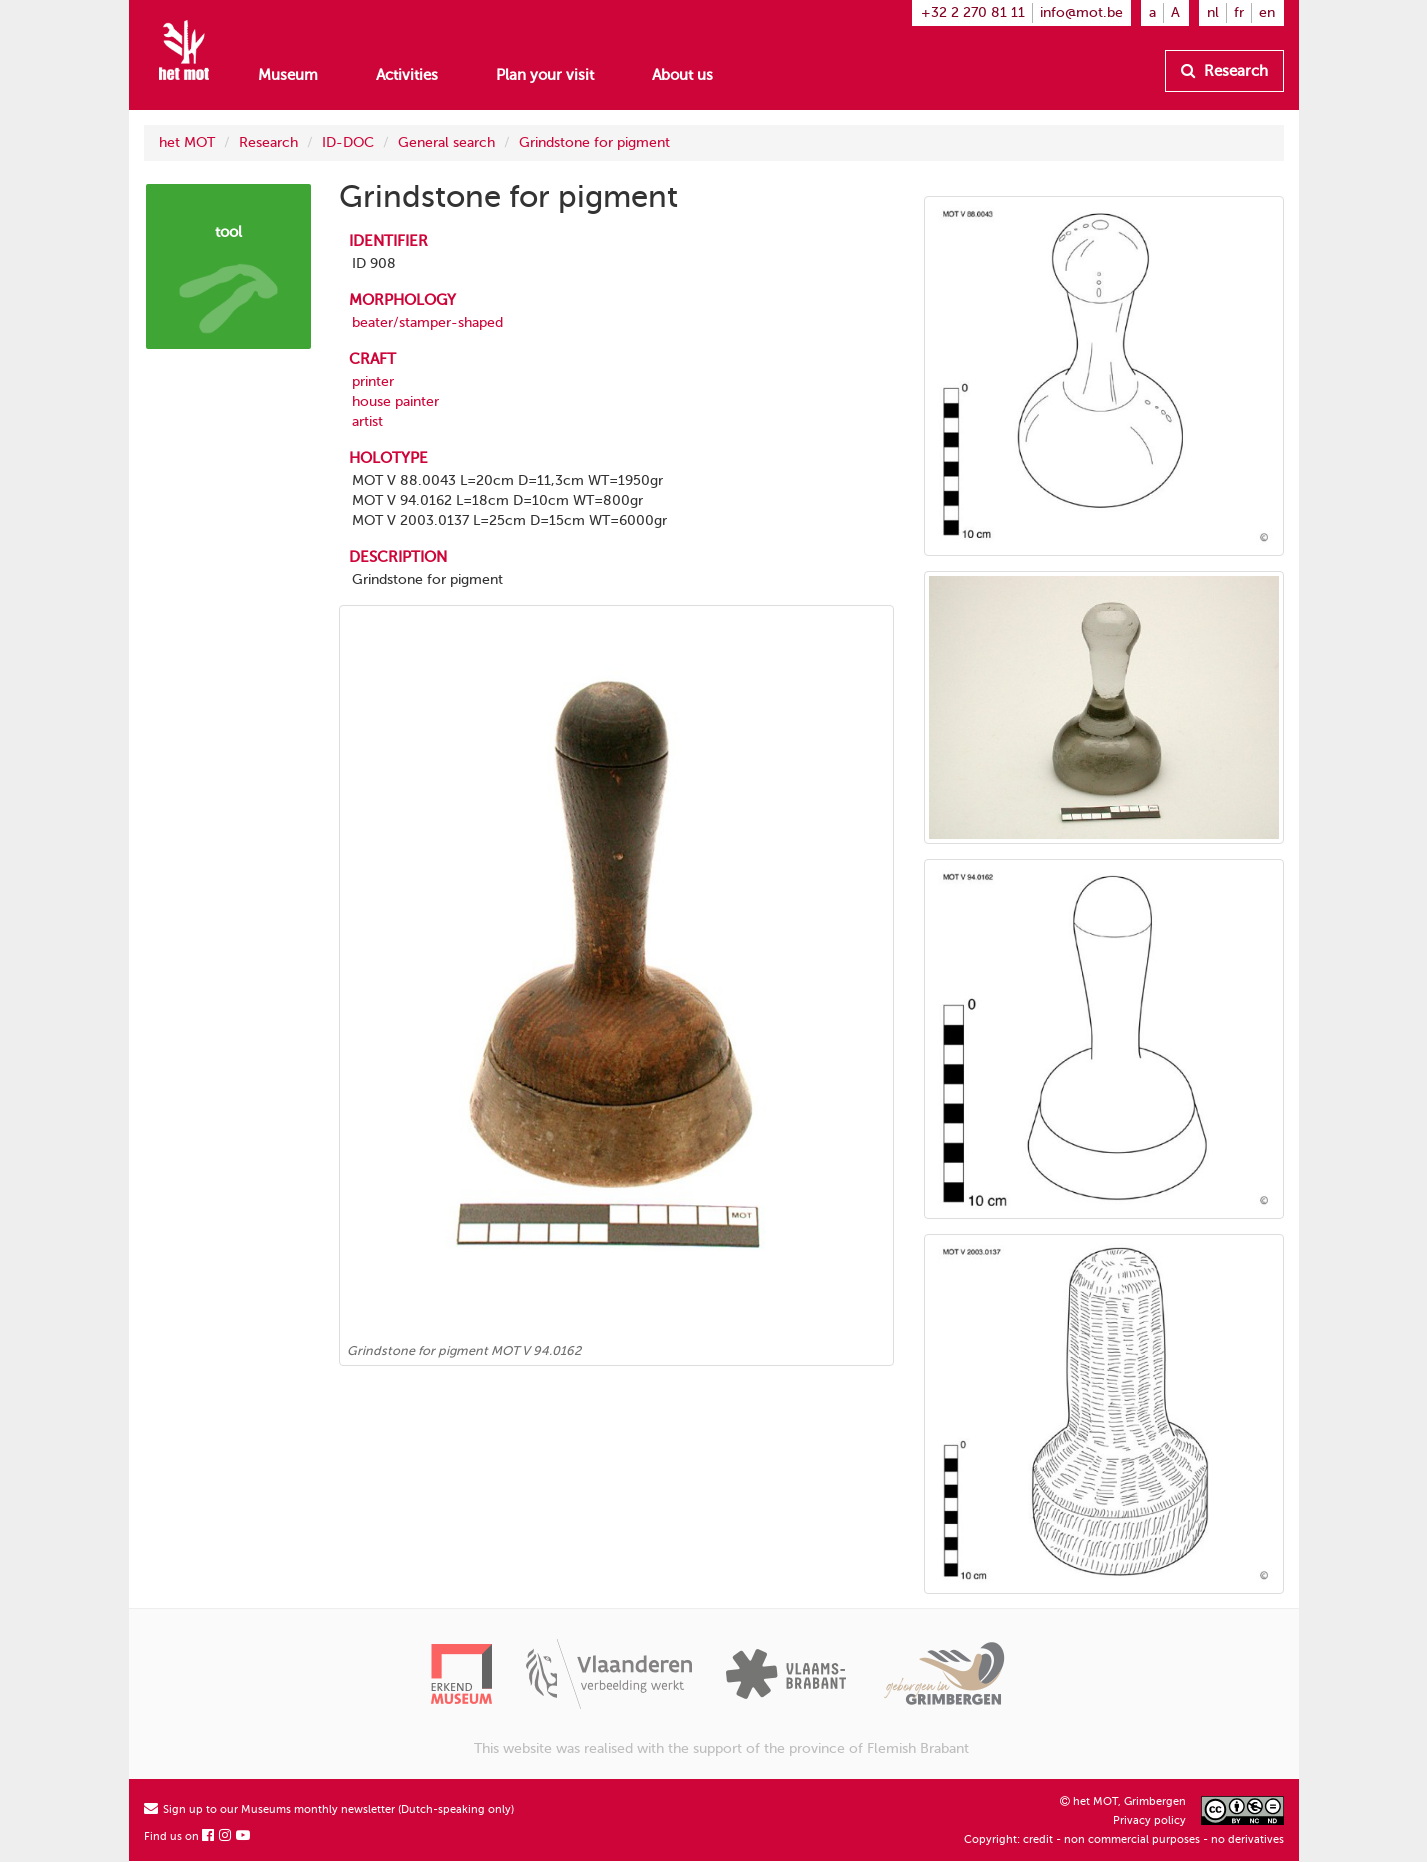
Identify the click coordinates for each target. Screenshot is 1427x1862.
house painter (395, 401)
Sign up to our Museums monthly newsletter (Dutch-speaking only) (329, 1809)
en (1267, 12)
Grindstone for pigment (594, 142)
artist (367, 421)
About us (682, 75)
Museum (288, 75)
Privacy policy (1149, 1820)
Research (1224, 71)
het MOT (187, 142)
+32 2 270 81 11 (973, 12)
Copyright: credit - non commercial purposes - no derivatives (1124, 1839)
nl (1213, 12)
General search (446, 142)
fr (1239, 12)
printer (373, 381)
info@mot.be (1081, 12)
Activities (407, 75)
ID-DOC (348, 142)
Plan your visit (545, 75)
